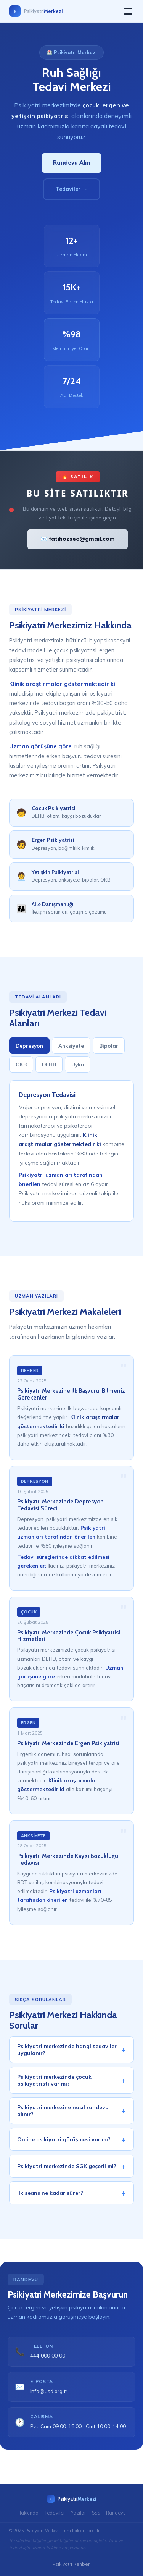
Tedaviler (55, 2513)
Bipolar (108, 1049)
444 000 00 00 (47, 2359)
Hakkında (28, 2513)
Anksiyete (71, 1049)
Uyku (77, 1068)
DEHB (49, 1068)
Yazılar (78, 2513)
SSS (96, 2513)
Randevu (116, 2513)
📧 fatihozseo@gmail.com (77, 539)
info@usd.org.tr (48, 2394)
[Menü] (128, 11)
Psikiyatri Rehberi (71, 2564)
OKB (21, 1068)
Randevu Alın (71, 162)
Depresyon (29, 1049)
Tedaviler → (71, 189)
